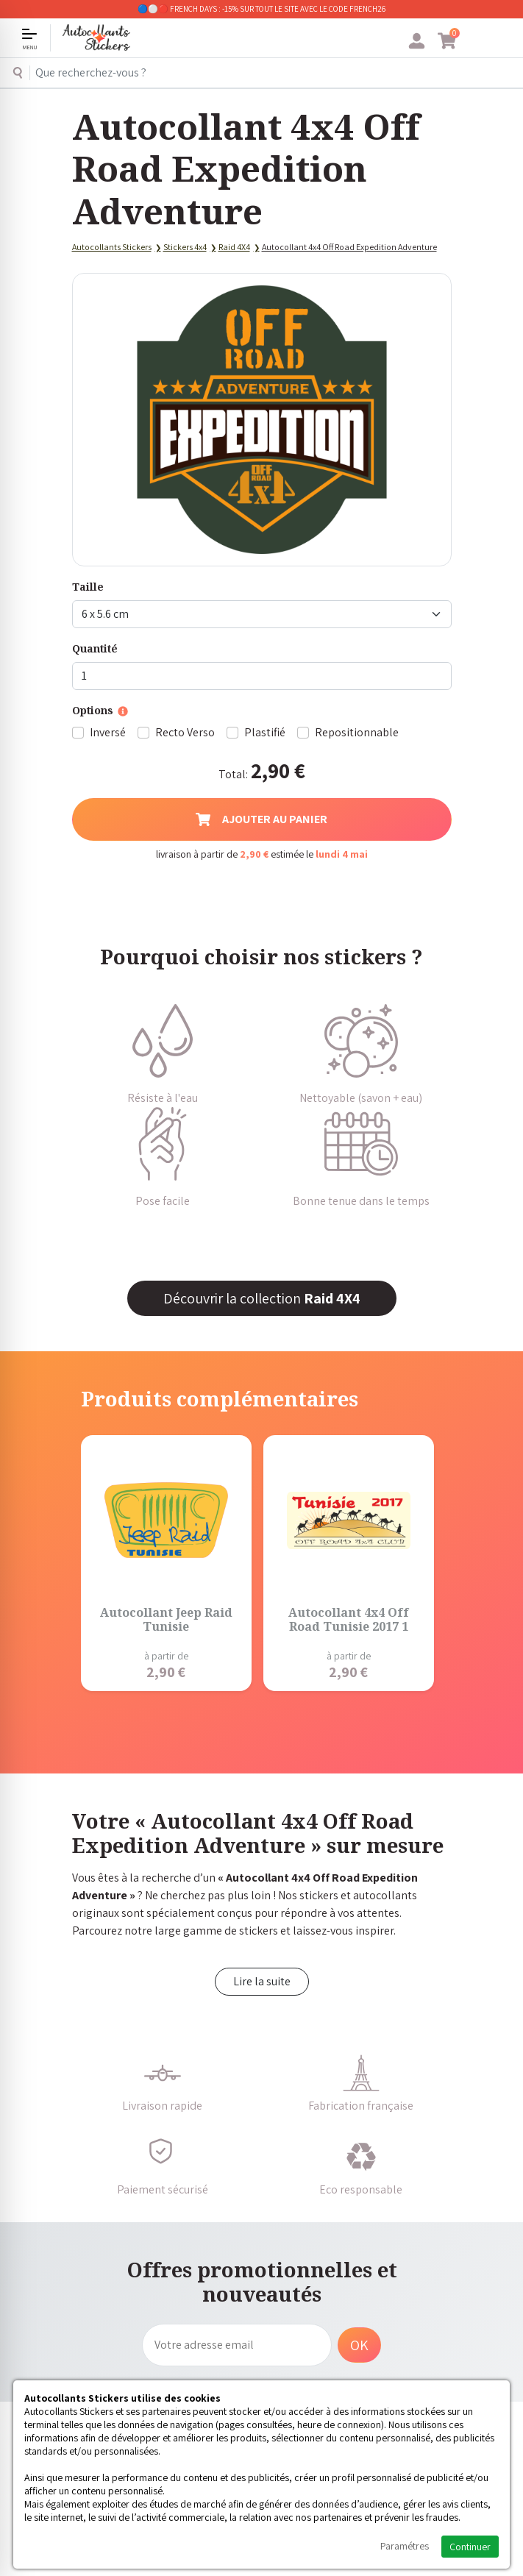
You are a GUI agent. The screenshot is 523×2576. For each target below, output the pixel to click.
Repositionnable (357, 732)
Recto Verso (185, 732)
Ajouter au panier (261, 819)
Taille (88, 587)
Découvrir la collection (261, 1298)
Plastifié (264, 732)
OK (359, 2345)
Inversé (108, 732)
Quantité (95, 648)
